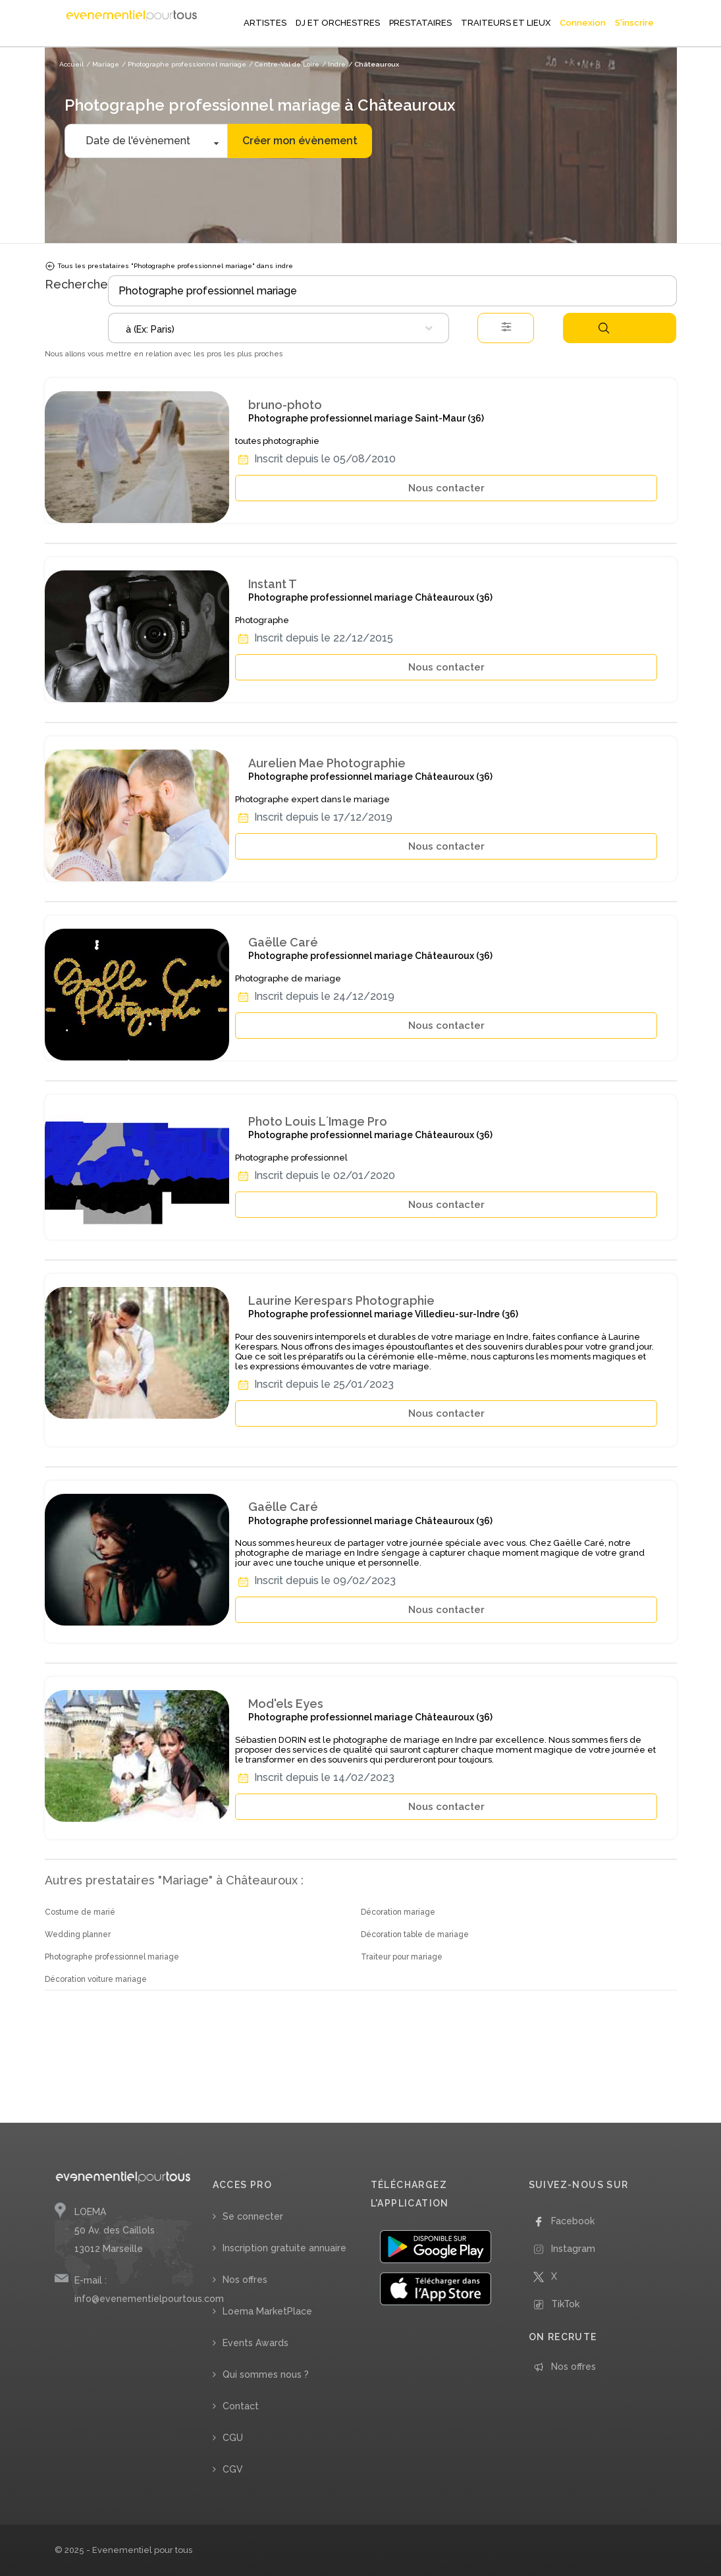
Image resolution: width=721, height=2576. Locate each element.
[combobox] (278, 328)
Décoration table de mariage (415, 1934)
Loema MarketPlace (267, 2311)
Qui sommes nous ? (266, 2374)
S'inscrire (634, 23)
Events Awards (255, 2343)
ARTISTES (265, 23)
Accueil (71, 64)
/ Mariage (102, 64)
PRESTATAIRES (420, 23)
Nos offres (245, 2279)
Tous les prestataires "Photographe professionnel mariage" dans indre (169, 266)
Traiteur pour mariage (401, 1956)
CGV (233, 2469)
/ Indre (334, 64)
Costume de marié (80, 1912)
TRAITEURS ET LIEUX (505, 23)
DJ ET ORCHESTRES (338, 23)
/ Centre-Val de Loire (284, 64)
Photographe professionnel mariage (112, 1956)
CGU (233, 2437)
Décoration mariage (398, 1912)
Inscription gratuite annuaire (284, 2248)
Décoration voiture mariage (96, 1979)
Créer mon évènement (300, 140)
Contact (241, 2406)
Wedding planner (78, 1934)
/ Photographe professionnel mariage (184, 64)
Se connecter (253, 2216)
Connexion (583, 23)
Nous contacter (446, 488)
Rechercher (603, 328)
